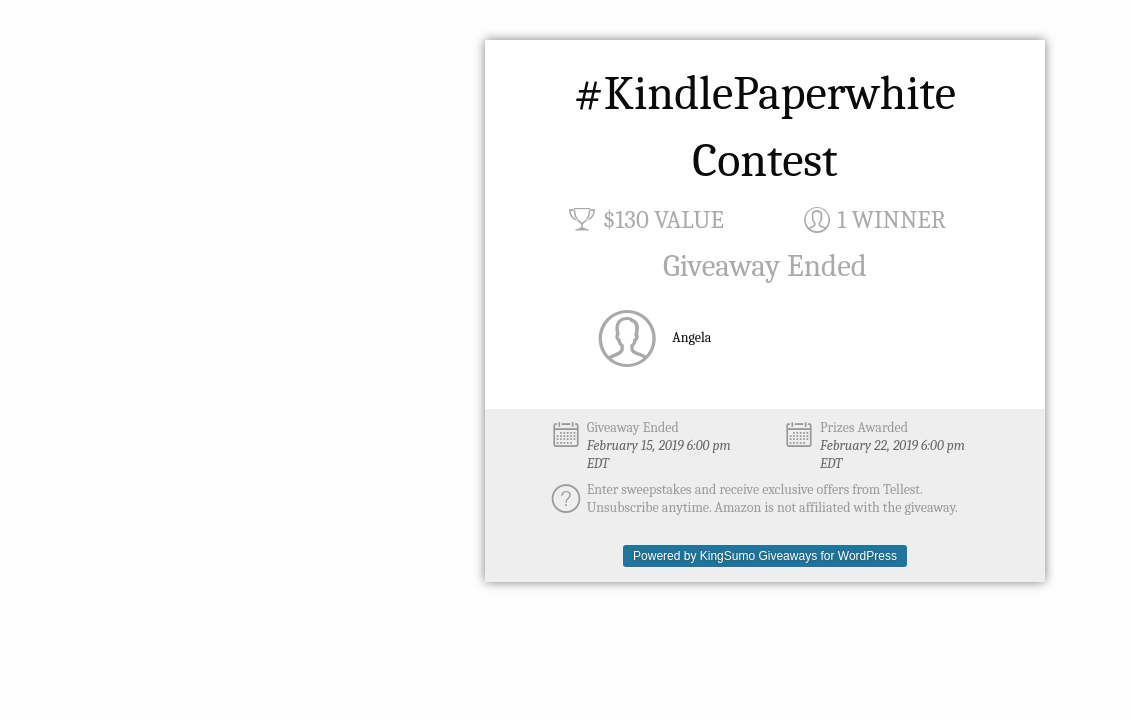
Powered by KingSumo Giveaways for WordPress (765, 556)
